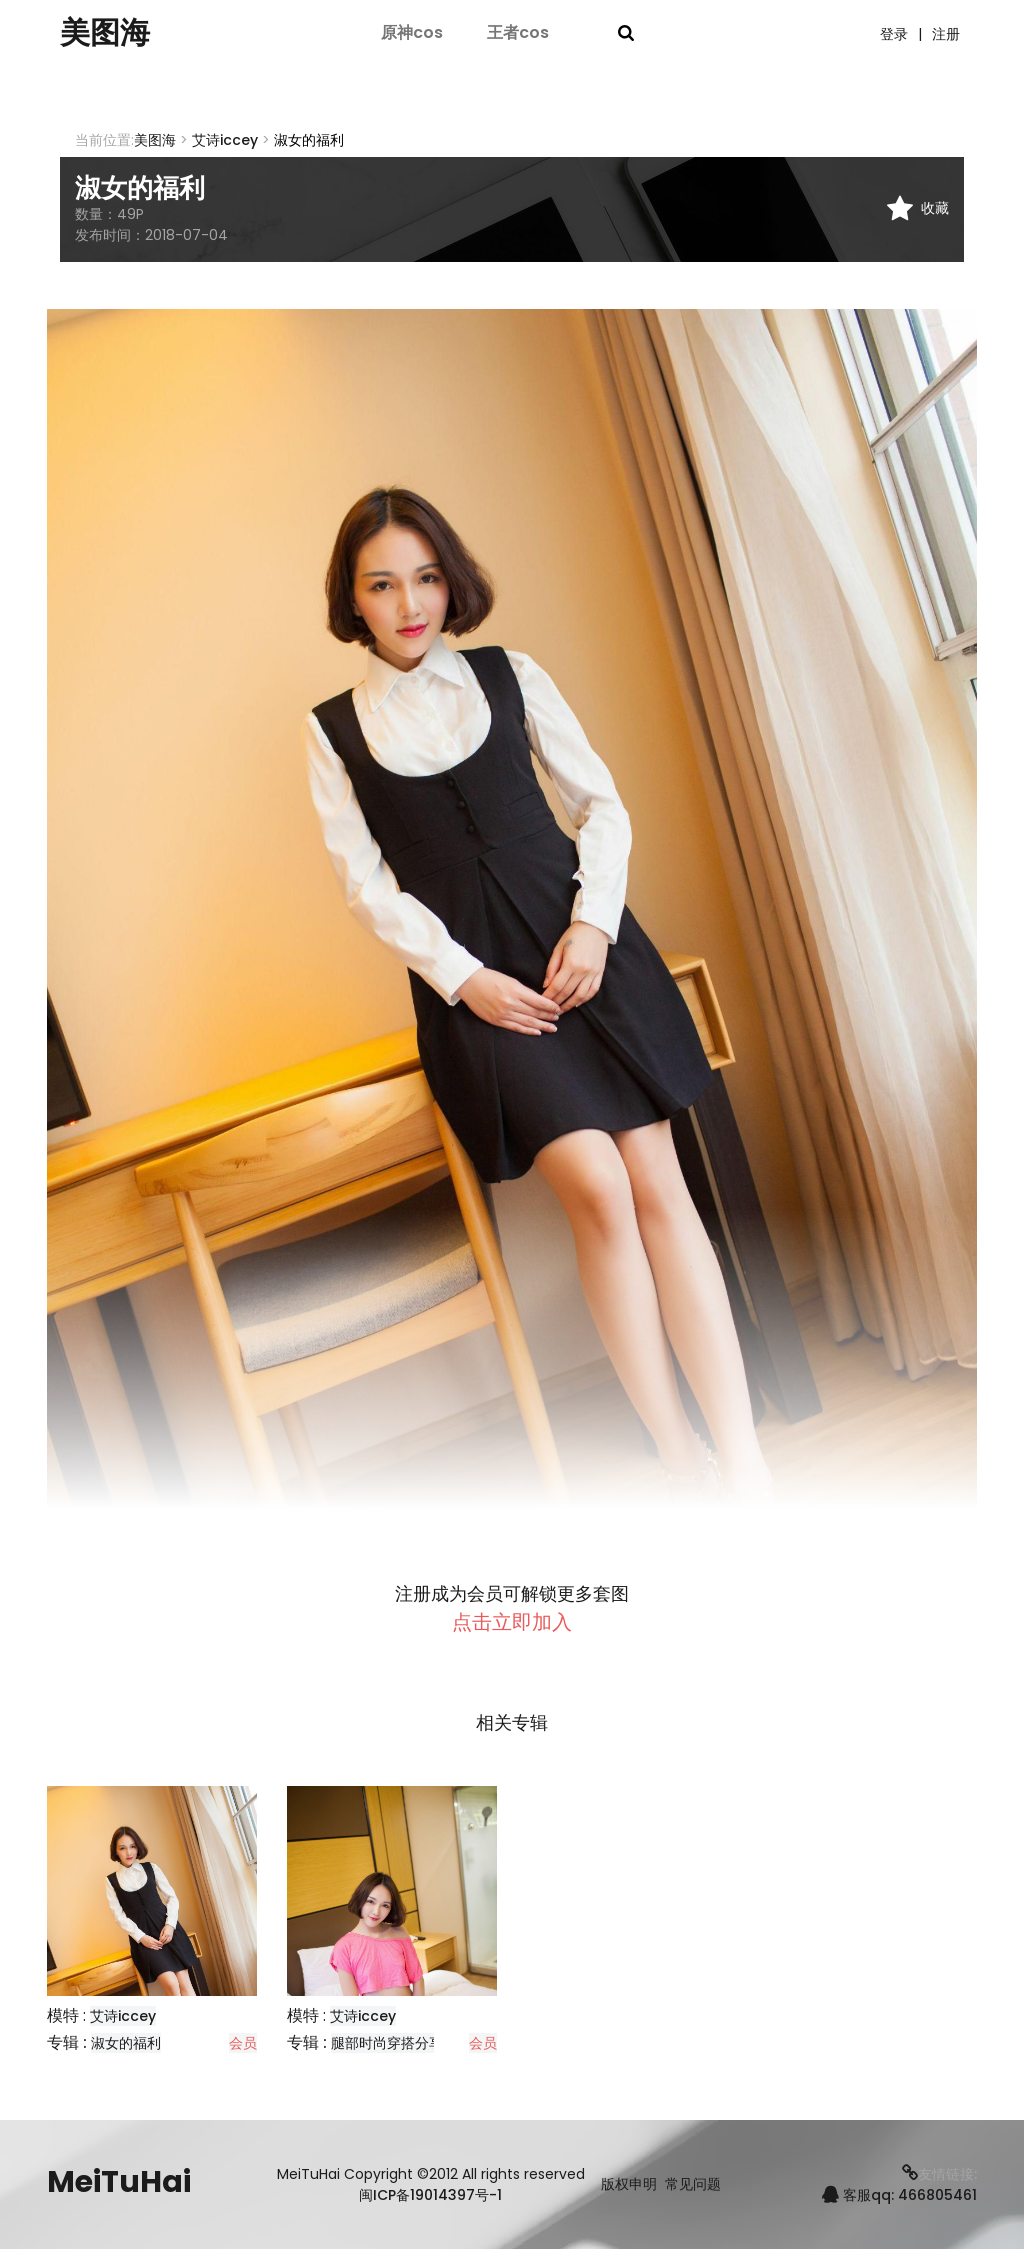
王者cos (518, 32)
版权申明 (629, 2184)
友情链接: (939, 2174)
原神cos (412, 32)
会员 (243, 2043)
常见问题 (693, 2184)
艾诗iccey (225, 140)
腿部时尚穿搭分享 (387, 2043)
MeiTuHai (119, 2182)
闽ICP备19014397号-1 (430, 2195)
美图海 (105, 33)
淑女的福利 (126, 2043)
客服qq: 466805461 (899, 2195)
